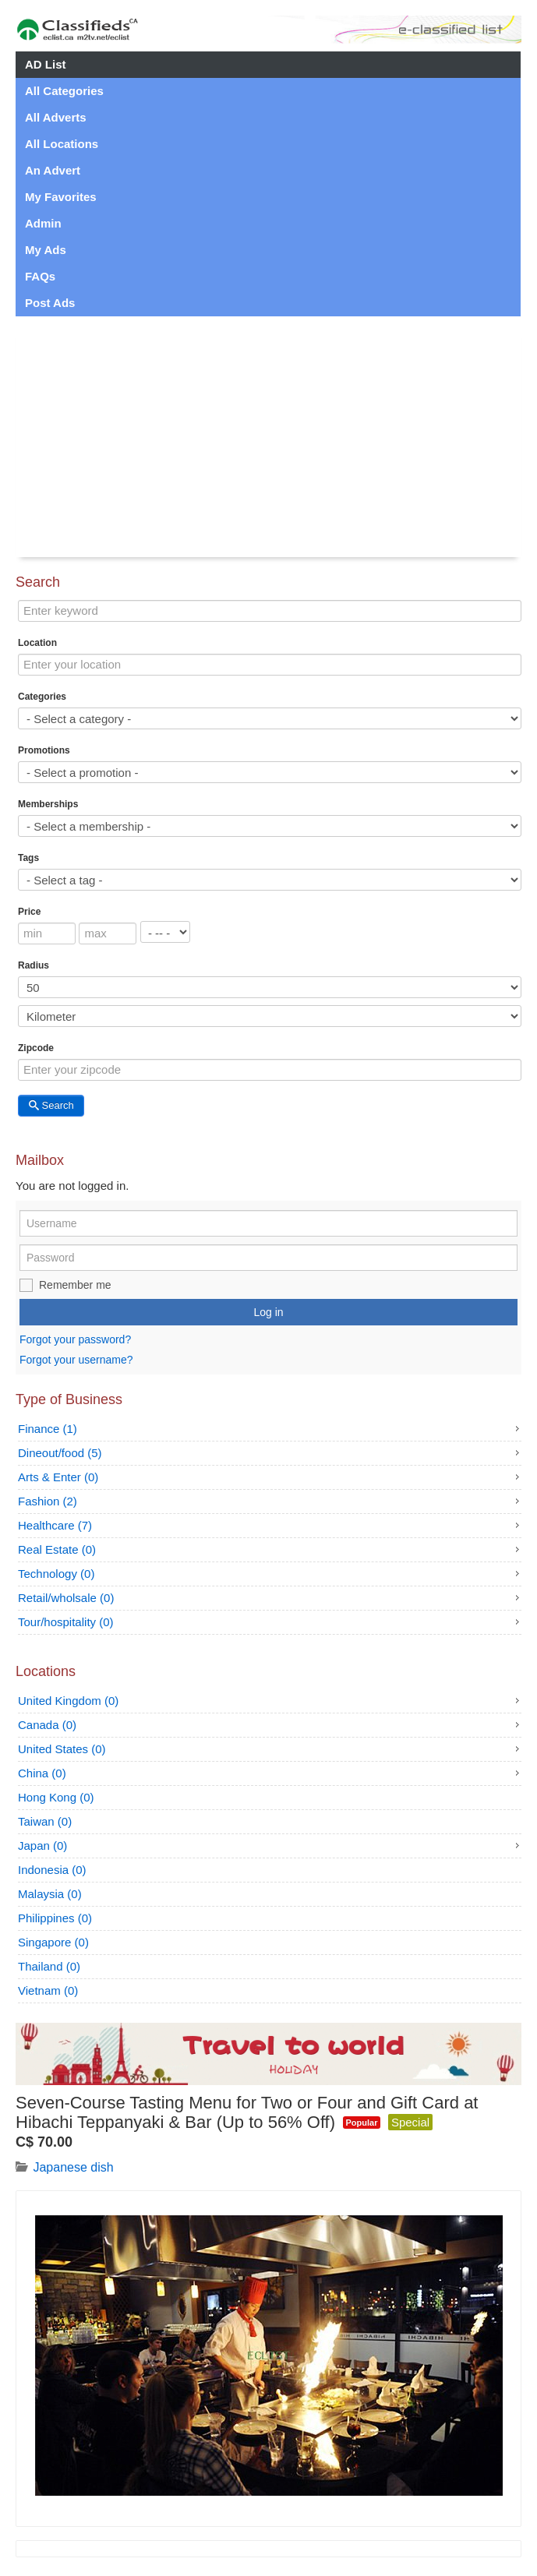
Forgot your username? (76, 1359)
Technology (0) (56, 1573)
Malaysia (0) (50, 1893)
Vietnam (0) (48, 1990)
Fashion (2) (47, 1501)
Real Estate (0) (57, 1549)
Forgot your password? (75, 1340)
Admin (43, 223)
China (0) (42, 1773)
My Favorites (61, 196)
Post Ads (50, 302)
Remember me (75, 1285)
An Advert (52, 170)
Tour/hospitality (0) (66, 1622)
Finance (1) (47, 1428)
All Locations (61, 143)
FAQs (40, 276)
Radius (33, 965)
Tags (28, 857)
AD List (45, 64)
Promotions (44, 750)
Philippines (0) (55, 1918)
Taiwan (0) (45, 1821)
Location (37, 642)
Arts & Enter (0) (58, 1477)
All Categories (64, 90)
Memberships (48, 804)
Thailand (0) (49, 1966)
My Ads (45, 249)
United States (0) (62, 1749)
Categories (42, 696)
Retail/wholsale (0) (66, 1597)
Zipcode (36, 1048)
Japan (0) (42, 1845)
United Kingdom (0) (68, 1700)
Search (51, 1105)
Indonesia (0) (52, 1869)
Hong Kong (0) (56, 1797)
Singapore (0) (53, 1942)
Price (29, 911)
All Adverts (56, 117)
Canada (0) (47, 1724)
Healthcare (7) (55, 1525)
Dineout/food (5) (60, 1452)
